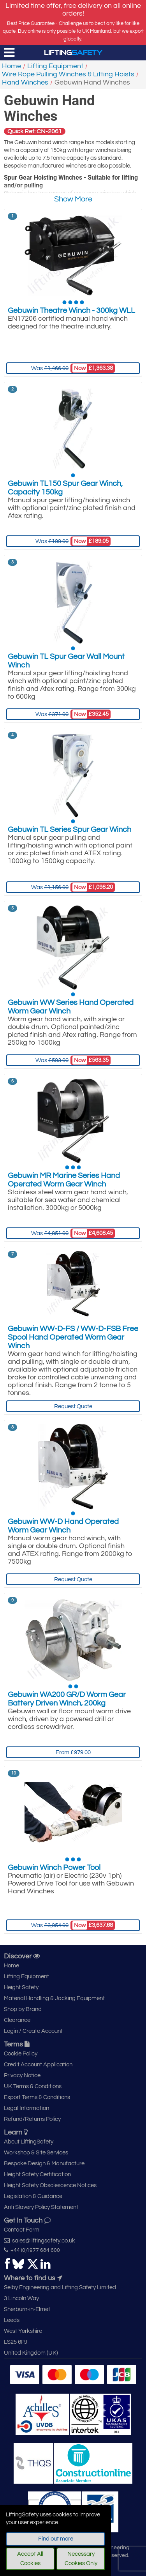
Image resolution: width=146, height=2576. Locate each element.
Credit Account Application (38, 2065)
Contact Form (21, 2230)
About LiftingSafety (28, 2142)
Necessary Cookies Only (81, 2558)
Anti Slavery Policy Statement (41, 2207)
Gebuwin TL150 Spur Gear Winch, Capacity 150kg (65, 488)
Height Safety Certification (37, 2174)
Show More (73, 199)
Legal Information (26, 2108)
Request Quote (73, 1406)
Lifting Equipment (55, 66)
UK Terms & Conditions (33, 2086)
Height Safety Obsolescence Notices (50, 2185)
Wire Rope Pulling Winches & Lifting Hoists (68, 74)
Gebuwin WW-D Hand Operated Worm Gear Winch (63, 1526)
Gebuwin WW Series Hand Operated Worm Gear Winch (71, 1007)
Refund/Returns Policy (32, 2119)
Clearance (17, 2020)
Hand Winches (25, 82)
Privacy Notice (22, 2075)
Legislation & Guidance (33, 2196)
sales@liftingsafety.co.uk (39, 2240)
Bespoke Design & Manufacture (44, 2163)
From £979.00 (73, 1752)
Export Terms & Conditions (37, 2097)
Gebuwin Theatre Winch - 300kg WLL (71, 310)
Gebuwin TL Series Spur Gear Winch (69, 829)
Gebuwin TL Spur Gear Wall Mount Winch (66, 661)
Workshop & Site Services (36, 2153)
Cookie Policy (20, 2054)
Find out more (55, 2539)
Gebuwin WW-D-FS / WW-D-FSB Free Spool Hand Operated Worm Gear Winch (73, 1337)
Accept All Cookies (30, 2558)
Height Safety (21, 1987)
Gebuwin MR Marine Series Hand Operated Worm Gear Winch (64, 1180)
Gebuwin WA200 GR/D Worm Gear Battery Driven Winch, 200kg (67, 1699)
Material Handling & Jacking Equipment (54, 1998)
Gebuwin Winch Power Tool (54, 1868)
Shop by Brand (23, 2009)
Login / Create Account (33, 2031)
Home (11, 66)
